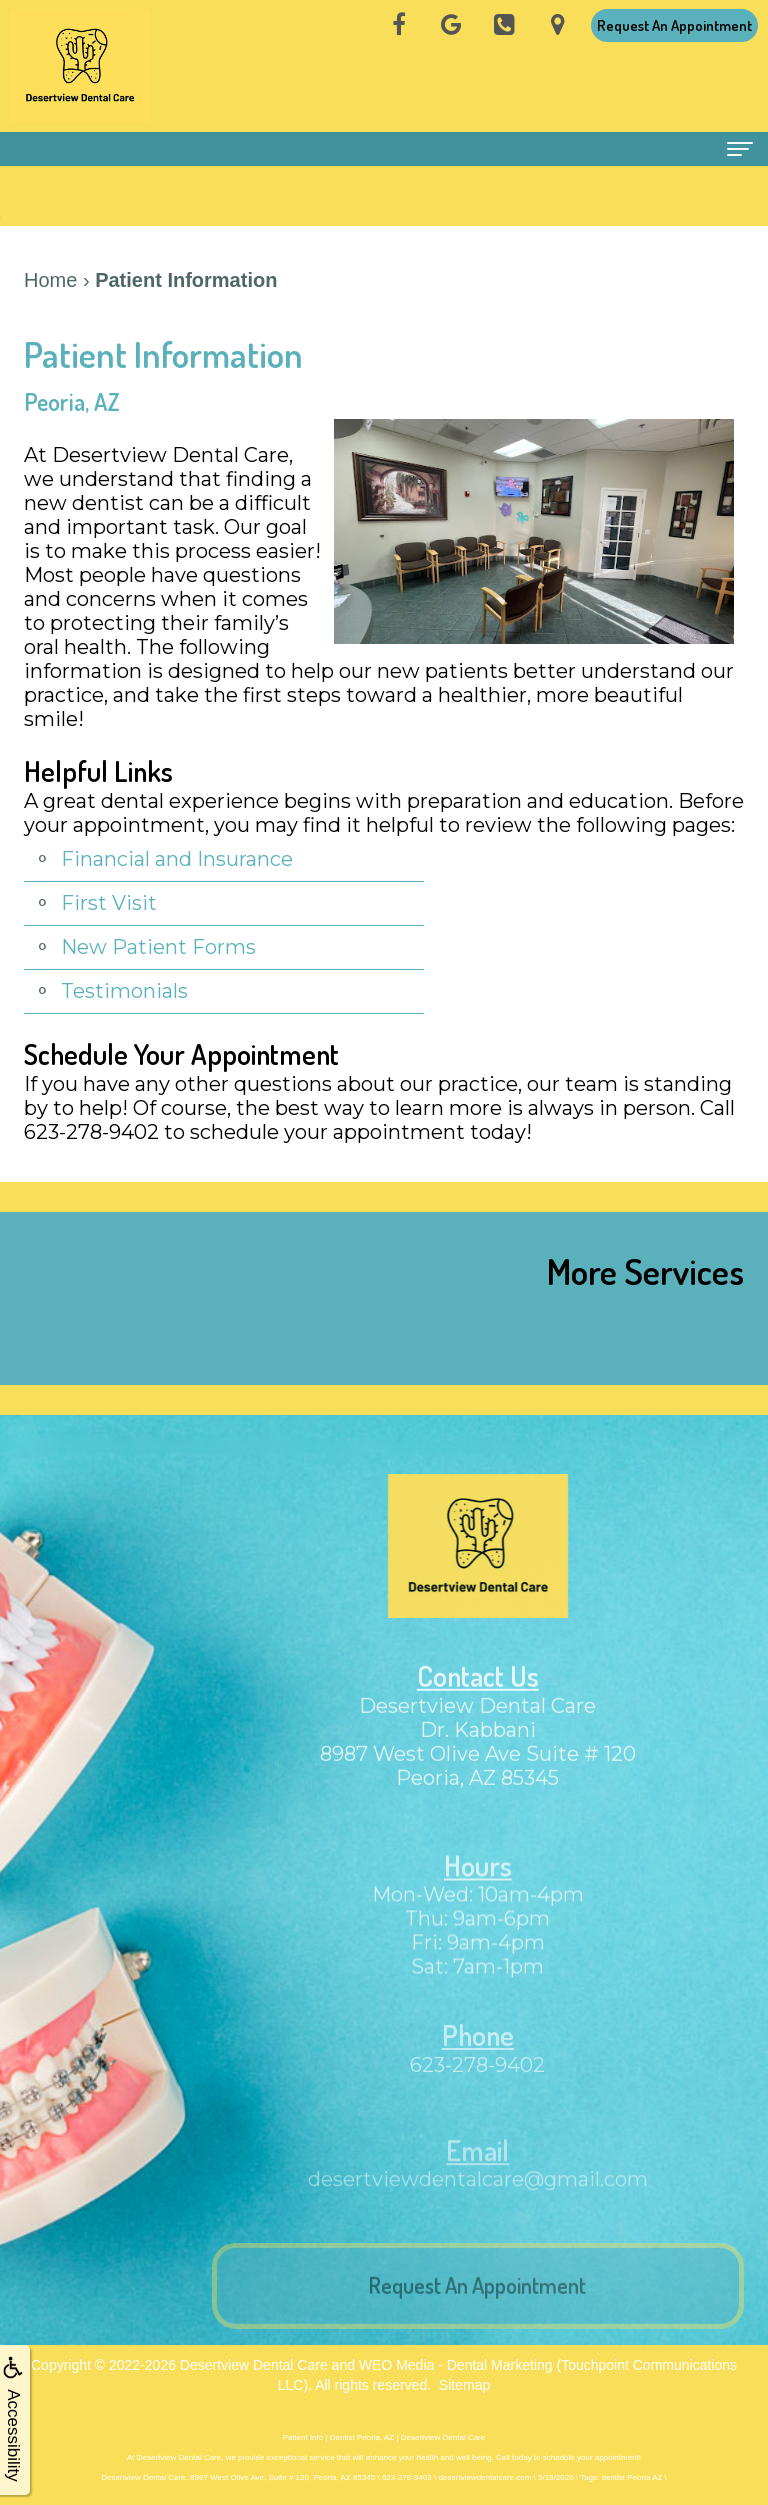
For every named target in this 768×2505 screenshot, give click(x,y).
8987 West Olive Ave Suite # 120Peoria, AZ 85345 (478, 1786)
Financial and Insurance (177, 859)
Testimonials (124, 991)
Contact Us (478, 1697)
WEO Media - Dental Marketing (456, 2365)
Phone (478, 2058)
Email (477, 2171)
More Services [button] (645, 1271)
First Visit (109, 903)
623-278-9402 (477, 2087)
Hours (478, 1888)
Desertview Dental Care (254, 2365)
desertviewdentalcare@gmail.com (478, 2200)
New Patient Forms (158, 947)
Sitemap (464, 2385)
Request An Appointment (674, 25)
